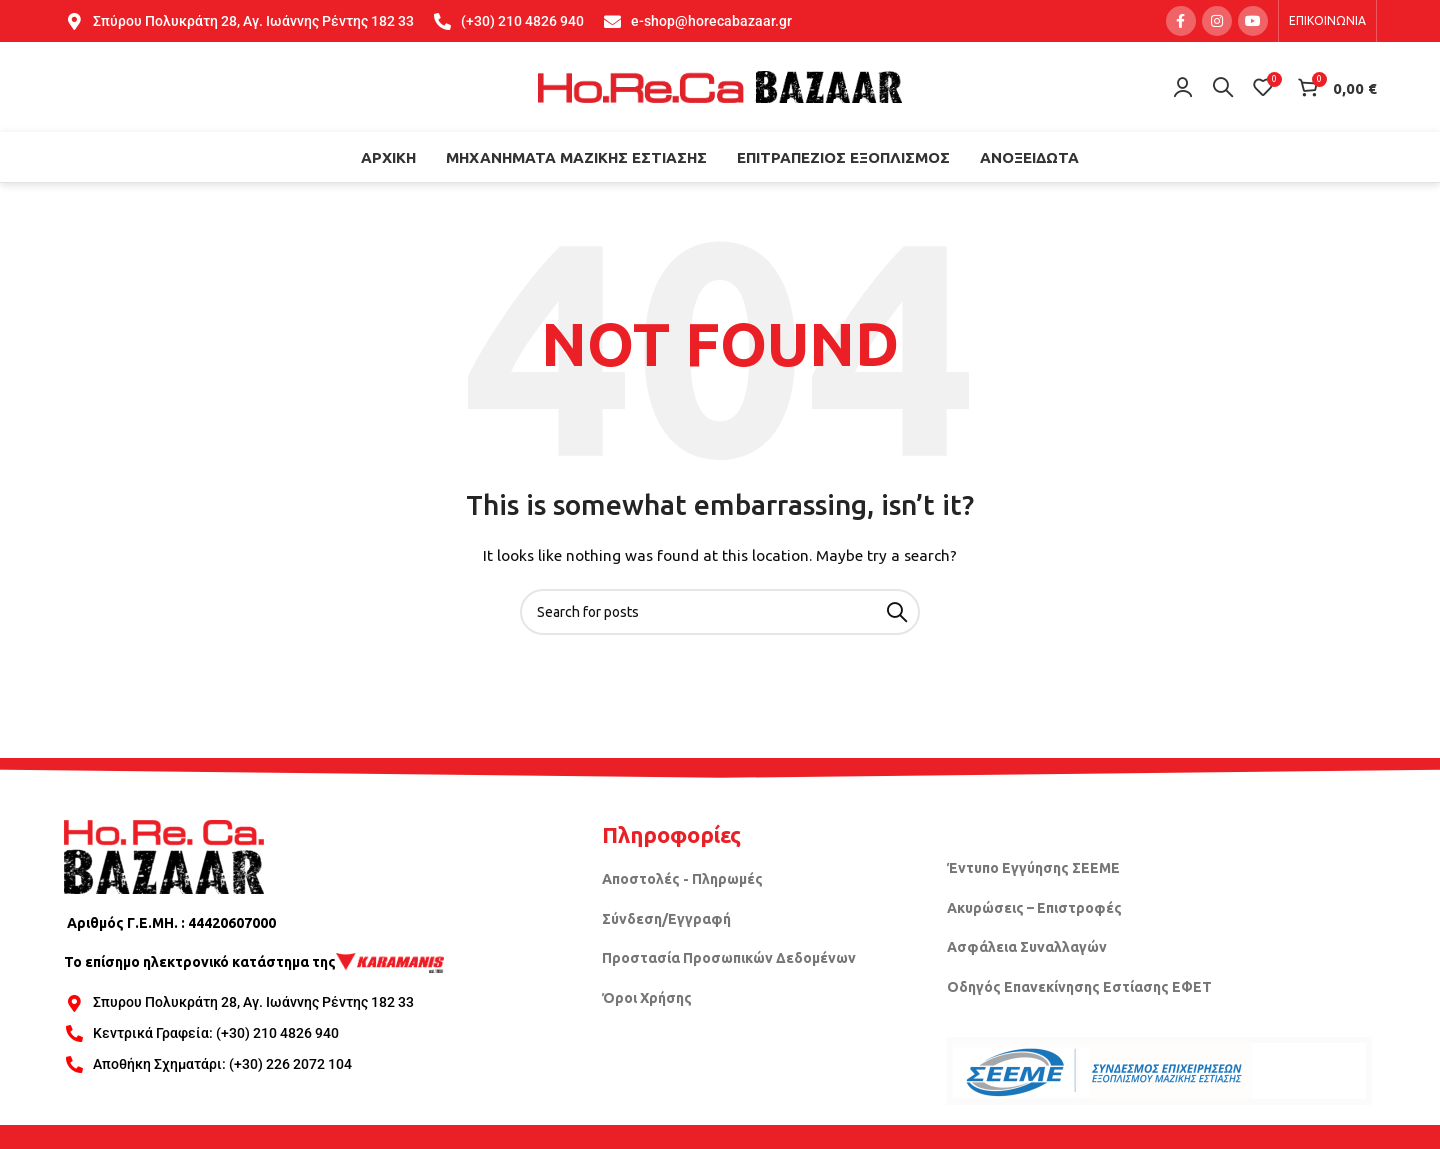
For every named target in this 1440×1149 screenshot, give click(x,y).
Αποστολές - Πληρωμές (682, 879)
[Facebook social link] (1181, 21)
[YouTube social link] (1253, 21)
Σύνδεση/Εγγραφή (666, 919)
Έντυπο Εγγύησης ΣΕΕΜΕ (1033, 868)
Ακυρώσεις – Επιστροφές (1034, 908)
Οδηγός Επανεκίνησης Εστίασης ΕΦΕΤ (1079, 987)
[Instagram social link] (1217, 21)
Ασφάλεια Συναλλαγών (1027, 947)
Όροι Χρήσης (647, 998)
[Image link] (164, 855)
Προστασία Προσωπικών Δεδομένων (729, 958)
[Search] (1223, 87)
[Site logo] (720, 86)
